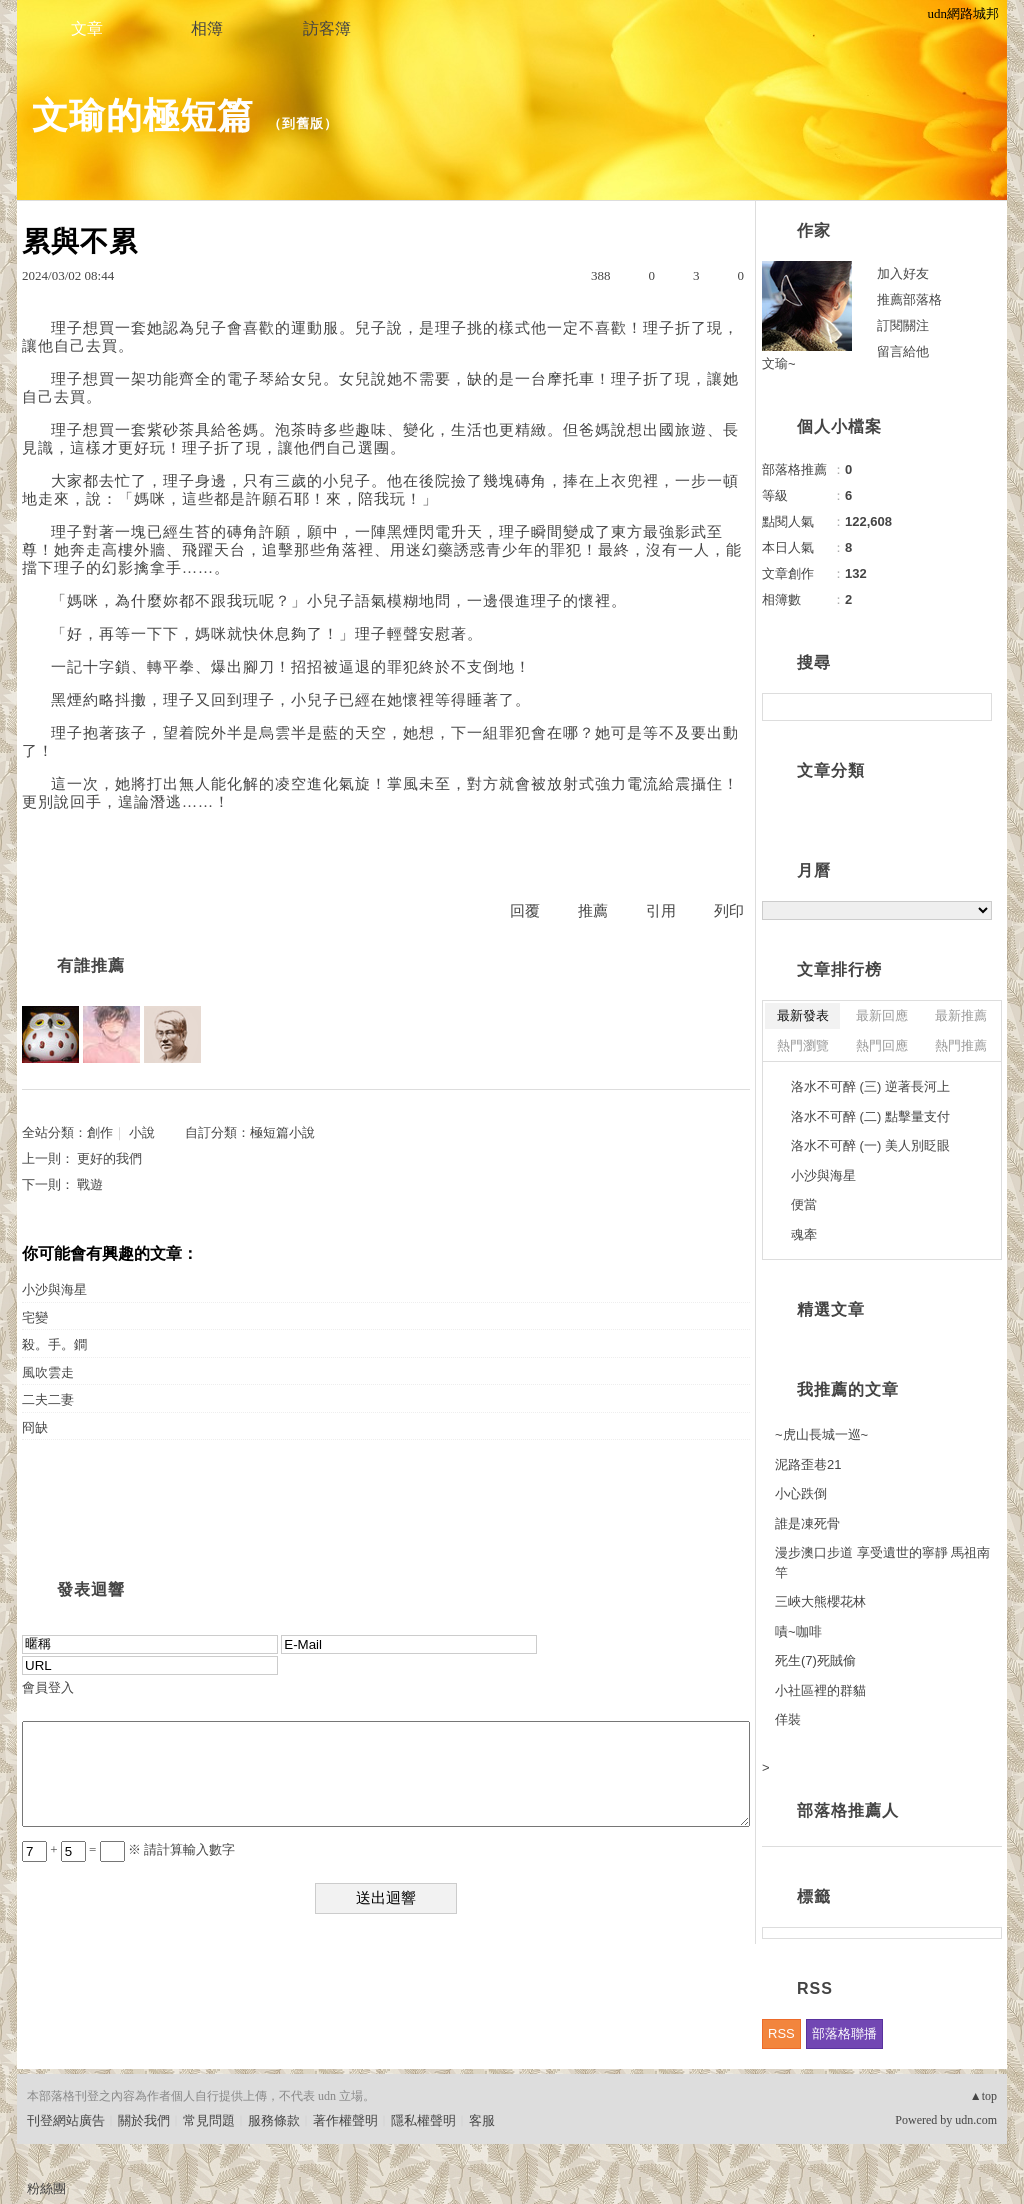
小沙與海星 (54, 1289)
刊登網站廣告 (66, 2120)
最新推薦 (961, 1015)
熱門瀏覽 (803, 1045)
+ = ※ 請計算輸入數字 (128, 1849)
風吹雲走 (48, 1372)
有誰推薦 (91, 965)
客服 (482, 2120)
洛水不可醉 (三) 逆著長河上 (870, 1086)
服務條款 (274, 2120)
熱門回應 (882, 1045)
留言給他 (903, 351)
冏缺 (35, 1427)
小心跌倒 (801, 1493)
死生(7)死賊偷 (815, 1660)
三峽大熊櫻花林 (820, 1601)
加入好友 (903, 273)
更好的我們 (109, 1158)
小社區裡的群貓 (820, 1690)
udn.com (976, 2120)
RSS (781, 2033)
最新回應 (882, 1015)
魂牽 (804, 1234)
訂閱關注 (903, 325)
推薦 (593, 911)
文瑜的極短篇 (143, 115)
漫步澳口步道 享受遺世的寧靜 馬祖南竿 (882, 1562)
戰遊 (90, 1184)
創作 (100, 1132)
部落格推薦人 (848, 1810)
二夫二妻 (48, 1399)
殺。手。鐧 (54, 1344)
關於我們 (144, 2120)
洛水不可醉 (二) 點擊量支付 (870, 1116)
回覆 (525, 911)
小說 (142, 1132)
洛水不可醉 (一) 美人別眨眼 (870, 1145)
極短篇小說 (282, 1132)
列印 (729, 911)
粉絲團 (46, 2188)
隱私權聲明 (423, 2120)
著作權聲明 (345, 2120)
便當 (804, 1204)
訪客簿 (327, 28)
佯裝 (788, 1719)
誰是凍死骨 (807, 1523)
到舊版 (303, 123)
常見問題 (209, 2120)
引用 (661, 911)
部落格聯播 (844, 2033)
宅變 (35, 1317)
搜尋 (974, 707)
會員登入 (48, 1687)
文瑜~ (779, 363)
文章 (87, 28)
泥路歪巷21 (808, 1464)
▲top (983, 2096)
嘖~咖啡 (798, 1631)
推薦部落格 (909, 299)
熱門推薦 (961, 1045)
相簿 (207, 28)
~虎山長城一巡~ (821, 1434)
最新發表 (803, 1015)
